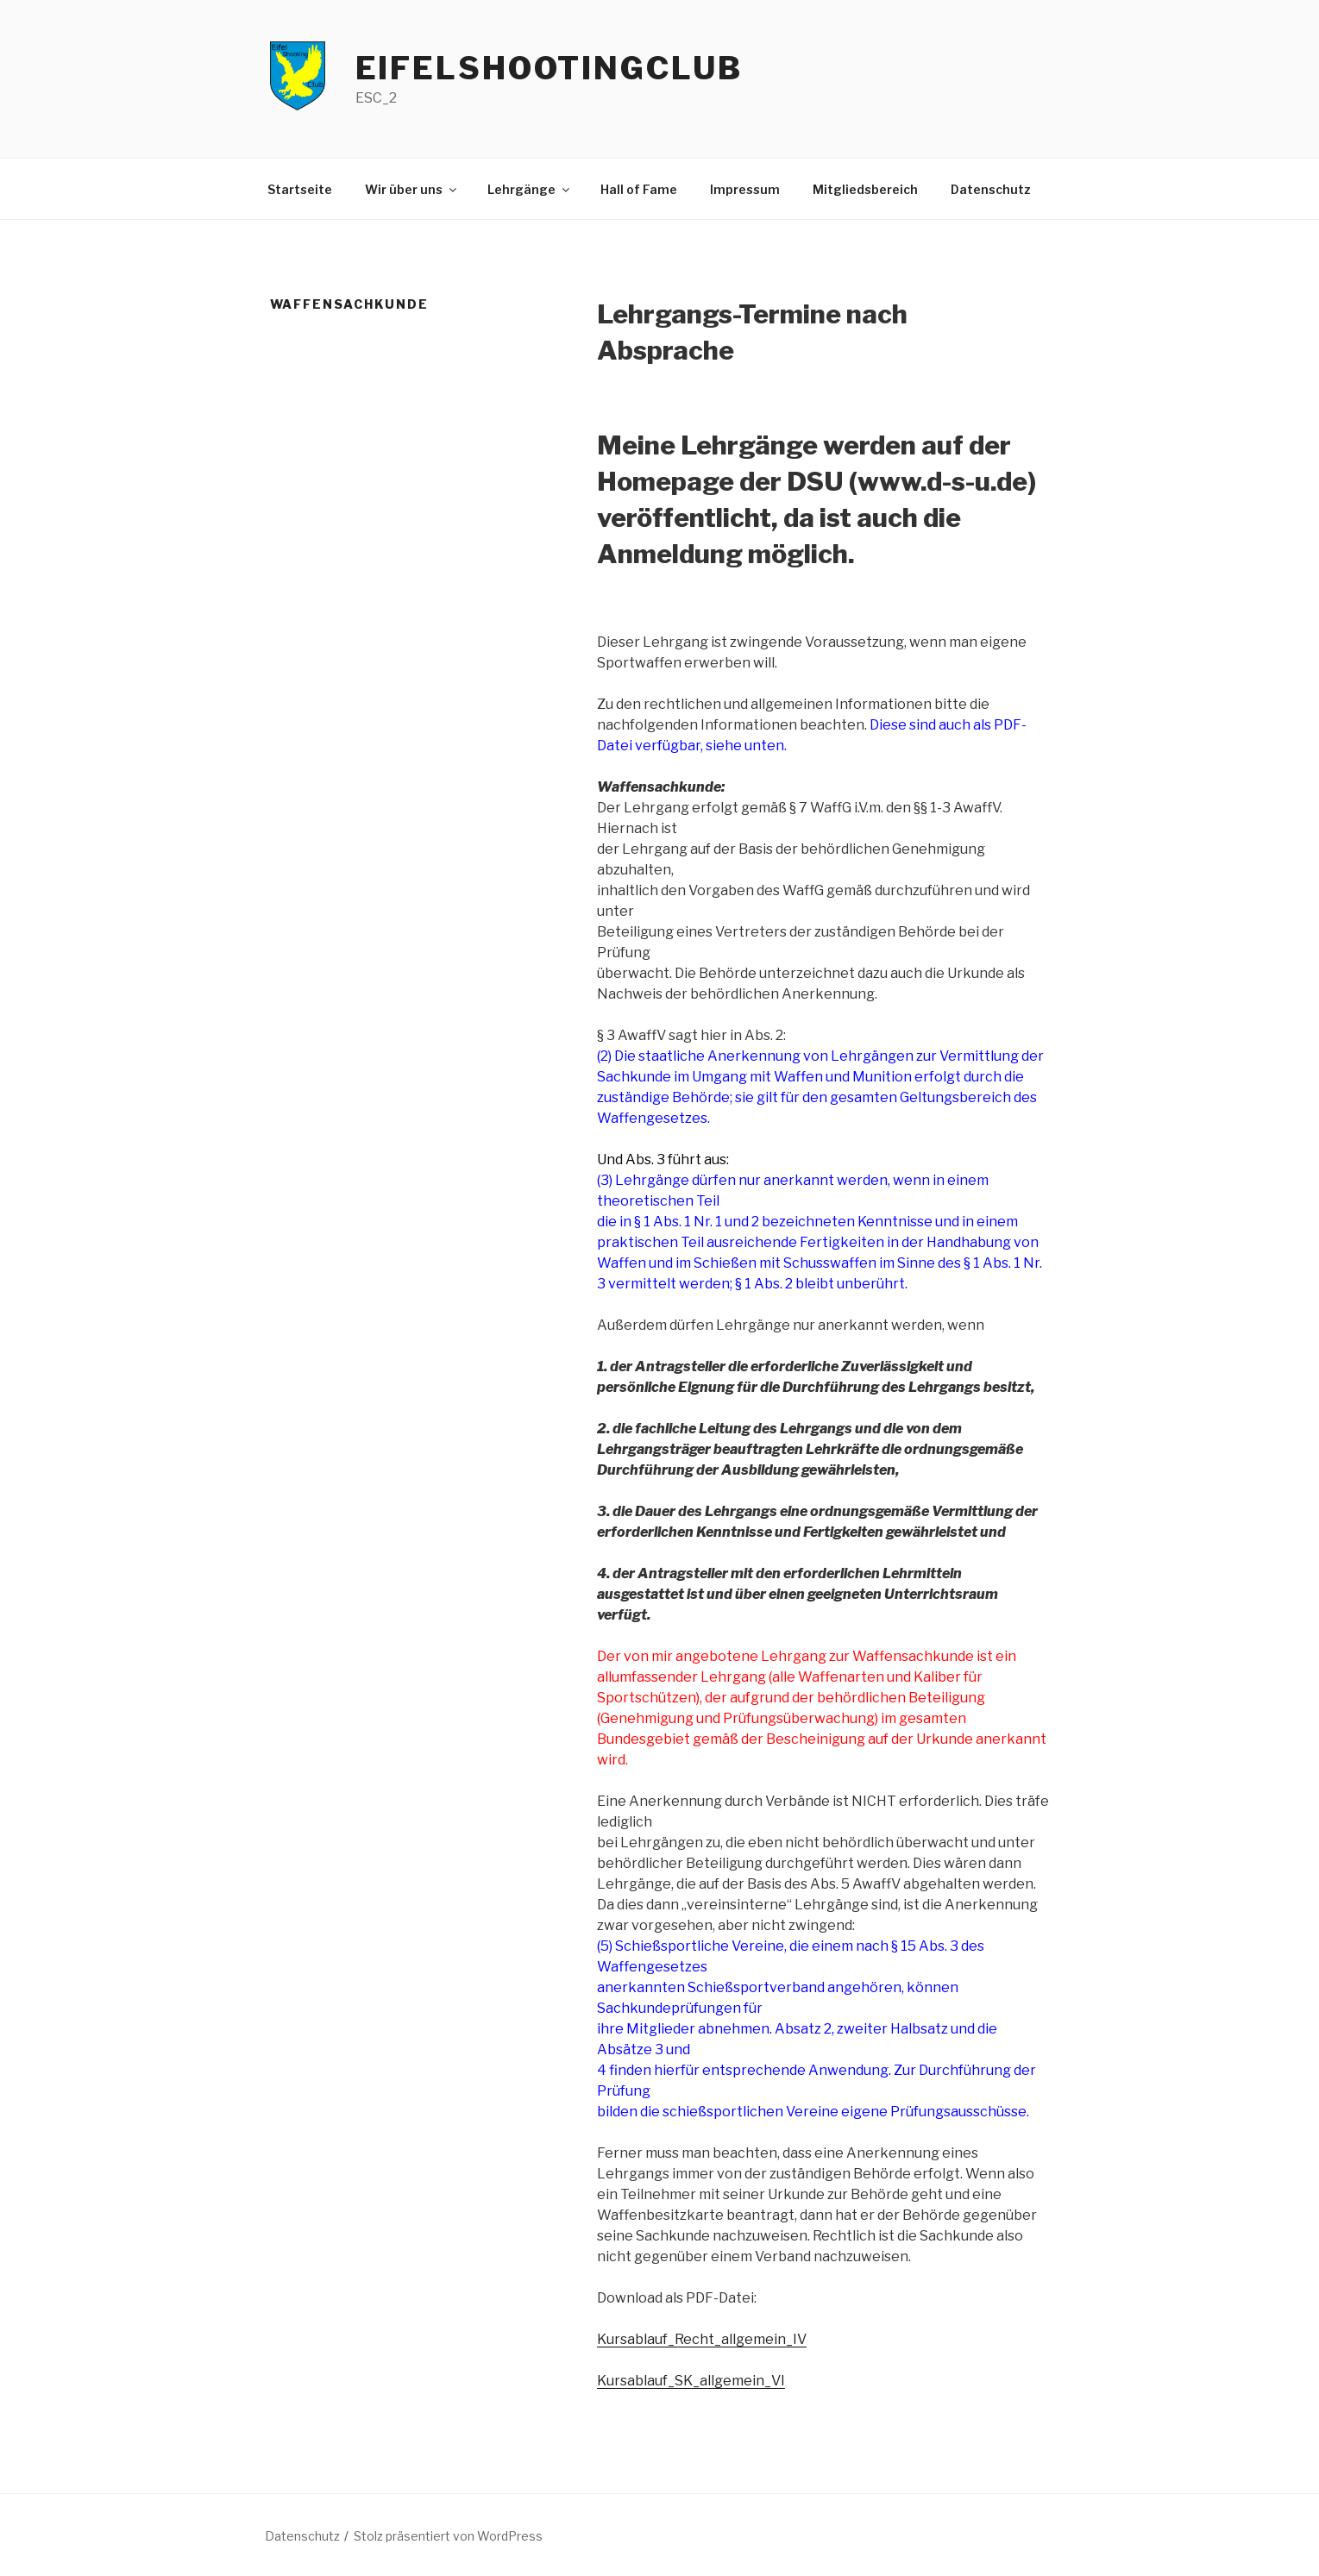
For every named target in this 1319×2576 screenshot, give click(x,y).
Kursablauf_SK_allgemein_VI (691, 2380)
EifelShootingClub (549, 68)
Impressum (745, 189)
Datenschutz (991, 189)
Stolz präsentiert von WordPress (448, 2536)
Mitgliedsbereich (865, 189)
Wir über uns (412, 189)
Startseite (299, 189)
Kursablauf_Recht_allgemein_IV (702, 2339)
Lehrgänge (529, 189)
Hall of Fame (638, 189)
